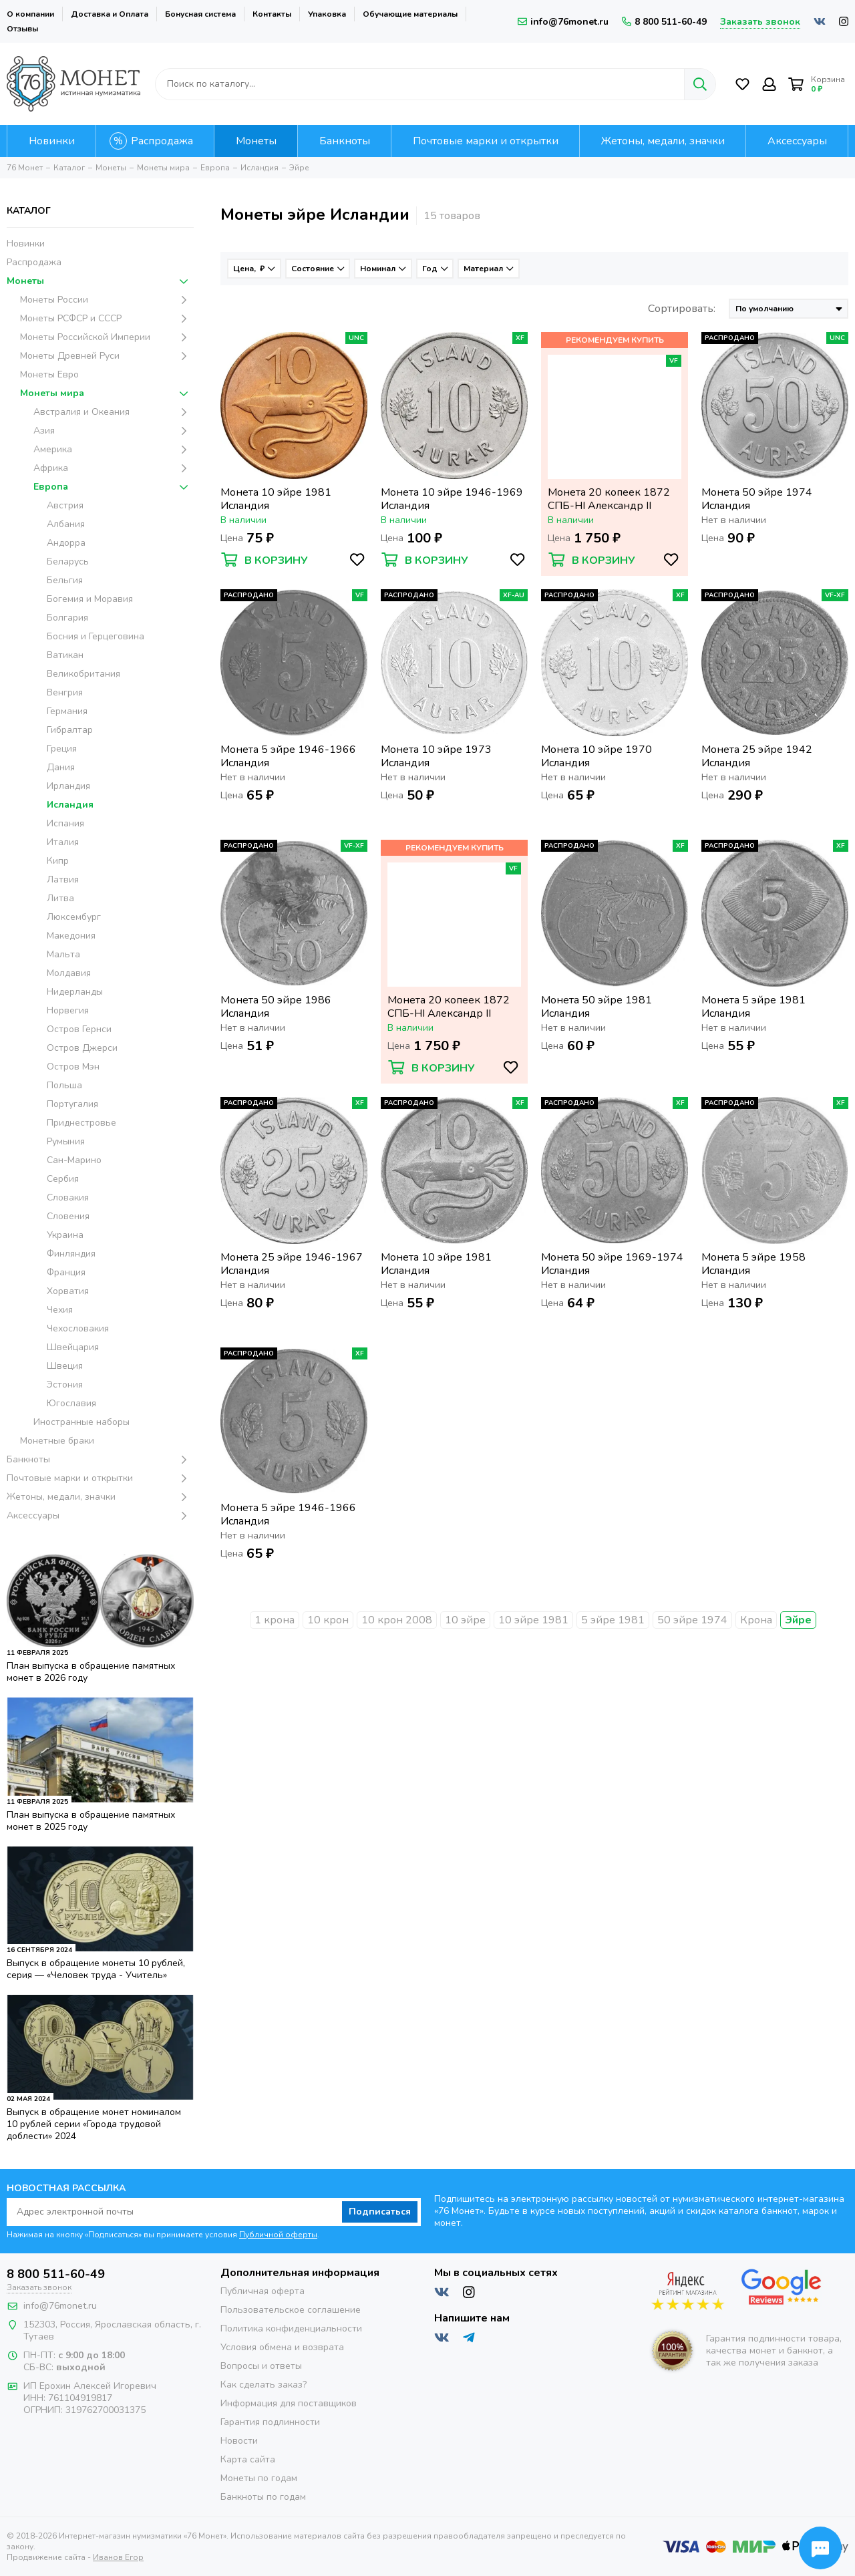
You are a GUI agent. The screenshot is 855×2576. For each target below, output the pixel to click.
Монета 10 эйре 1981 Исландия (275, 499)
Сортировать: (681, 308)
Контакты (271, 14)
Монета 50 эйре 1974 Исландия (756, 499)
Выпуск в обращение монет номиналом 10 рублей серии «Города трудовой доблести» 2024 (94, 2124)
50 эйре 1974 (692, 1620)
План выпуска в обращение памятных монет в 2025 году (91, 1820)
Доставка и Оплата (109, 14)
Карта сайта (247, 2459)
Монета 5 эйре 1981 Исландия (753, 1006)
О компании (30, 14)
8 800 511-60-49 (664, 21)
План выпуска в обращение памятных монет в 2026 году (91, 1671)
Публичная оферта (262, 2291)
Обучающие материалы (410, 14)
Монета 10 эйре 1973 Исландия (436, 756)
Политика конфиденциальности (291, 2328)
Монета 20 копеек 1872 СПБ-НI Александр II (609, 499)
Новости (239, 2440)
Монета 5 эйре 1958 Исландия (753, 1264)
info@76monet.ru (563, 21)
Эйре (798, 1620)
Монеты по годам (258, 2478)
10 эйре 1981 (533, 1620)
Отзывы (22, 28)
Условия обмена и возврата (282, 2347)
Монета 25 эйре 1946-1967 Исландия (291, 1264)
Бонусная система (200, 14)
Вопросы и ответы (261, 2366)
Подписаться (380, 2211)
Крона (756, 1620)
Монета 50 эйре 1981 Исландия (596, 1006)
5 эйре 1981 (613, 1620)
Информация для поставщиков (288, 2403)
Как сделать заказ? (263, 2384)
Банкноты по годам (263, 2496)
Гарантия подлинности (270, 2422)
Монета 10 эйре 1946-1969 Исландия (452, 499)
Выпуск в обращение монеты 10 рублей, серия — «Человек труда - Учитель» (96, 1969)
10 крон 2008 (396, 1620)
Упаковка (327, 14)
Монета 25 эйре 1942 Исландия (756, 756)
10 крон (328, 1620)
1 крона (274, 1620)
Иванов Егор (118, 2557)
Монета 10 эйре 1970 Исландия (596, 756)
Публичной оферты (278, 2234)
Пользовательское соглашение (290, 2309)
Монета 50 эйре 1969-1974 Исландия (612, 1264)
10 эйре (465, 1620)
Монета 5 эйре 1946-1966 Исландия (288, 756)
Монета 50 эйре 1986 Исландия (275, 1006)
